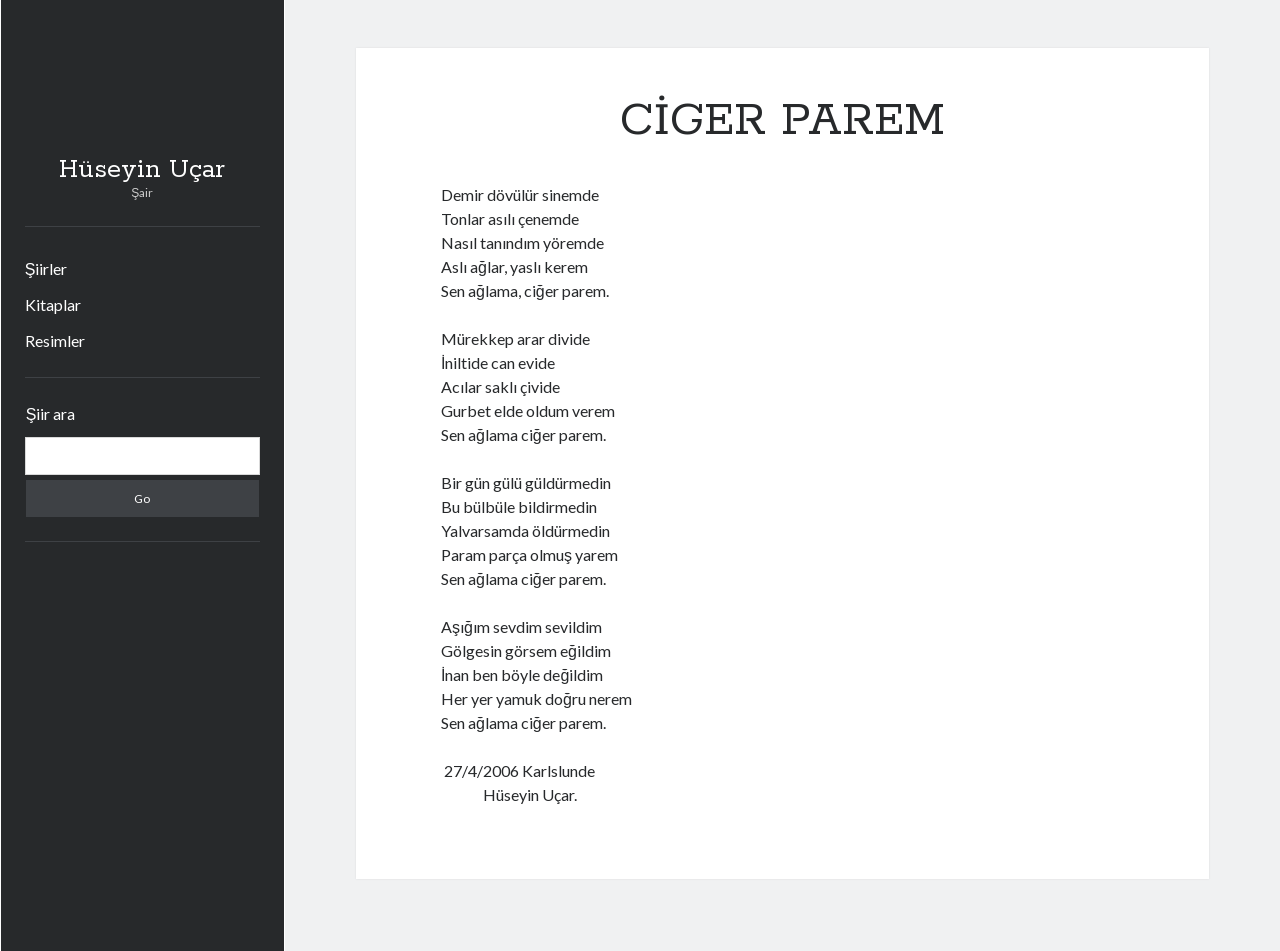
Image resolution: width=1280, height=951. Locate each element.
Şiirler (46, 268)
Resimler (55, 340)
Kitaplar (53, 304)
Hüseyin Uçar (142, 170)
